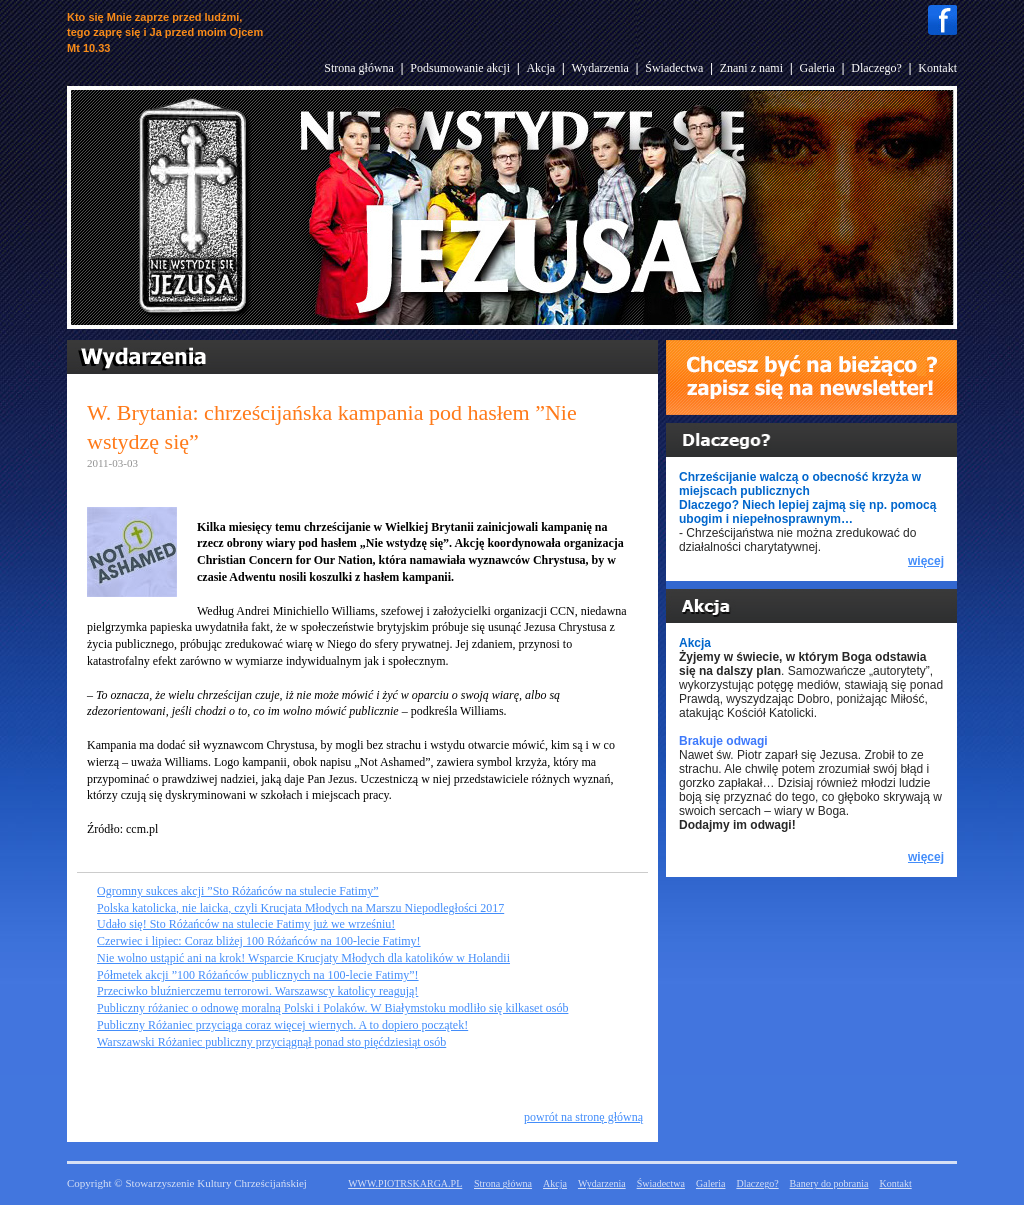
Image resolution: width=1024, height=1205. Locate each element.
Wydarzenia (600, 68)
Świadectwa (674, 68)
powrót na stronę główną (583, 1117)
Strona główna (359, 68)
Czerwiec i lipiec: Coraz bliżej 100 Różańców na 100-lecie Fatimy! (259, 941)
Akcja (540, 68)
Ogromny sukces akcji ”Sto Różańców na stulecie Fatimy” (238, 891)
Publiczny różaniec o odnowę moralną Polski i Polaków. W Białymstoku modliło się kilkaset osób (332, 1008)
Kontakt (937, 68)
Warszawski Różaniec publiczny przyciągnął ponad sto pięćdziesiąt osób (271, 1042)
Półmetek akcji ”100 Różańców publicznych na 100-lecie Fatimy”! (258, 975)
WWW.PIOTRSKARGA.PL (405, 1183)
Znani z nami (751, 68)
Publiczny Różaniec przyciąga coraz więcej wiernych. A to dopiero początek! (282, 1025)
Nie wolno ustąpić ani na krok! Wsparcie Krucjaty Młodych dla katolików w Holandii (303, 958)
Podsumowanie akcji (460, 68)
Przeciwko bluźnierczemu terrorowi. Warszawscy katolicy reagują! (257, 991)
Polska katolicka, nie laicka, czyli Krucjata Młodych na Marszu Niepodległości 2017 (300, 908)
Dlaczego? (876, 68)
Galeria (816, 68)
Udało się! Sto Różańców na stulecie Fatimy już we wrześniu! (246, 924)
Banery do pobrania (829, 1183)
